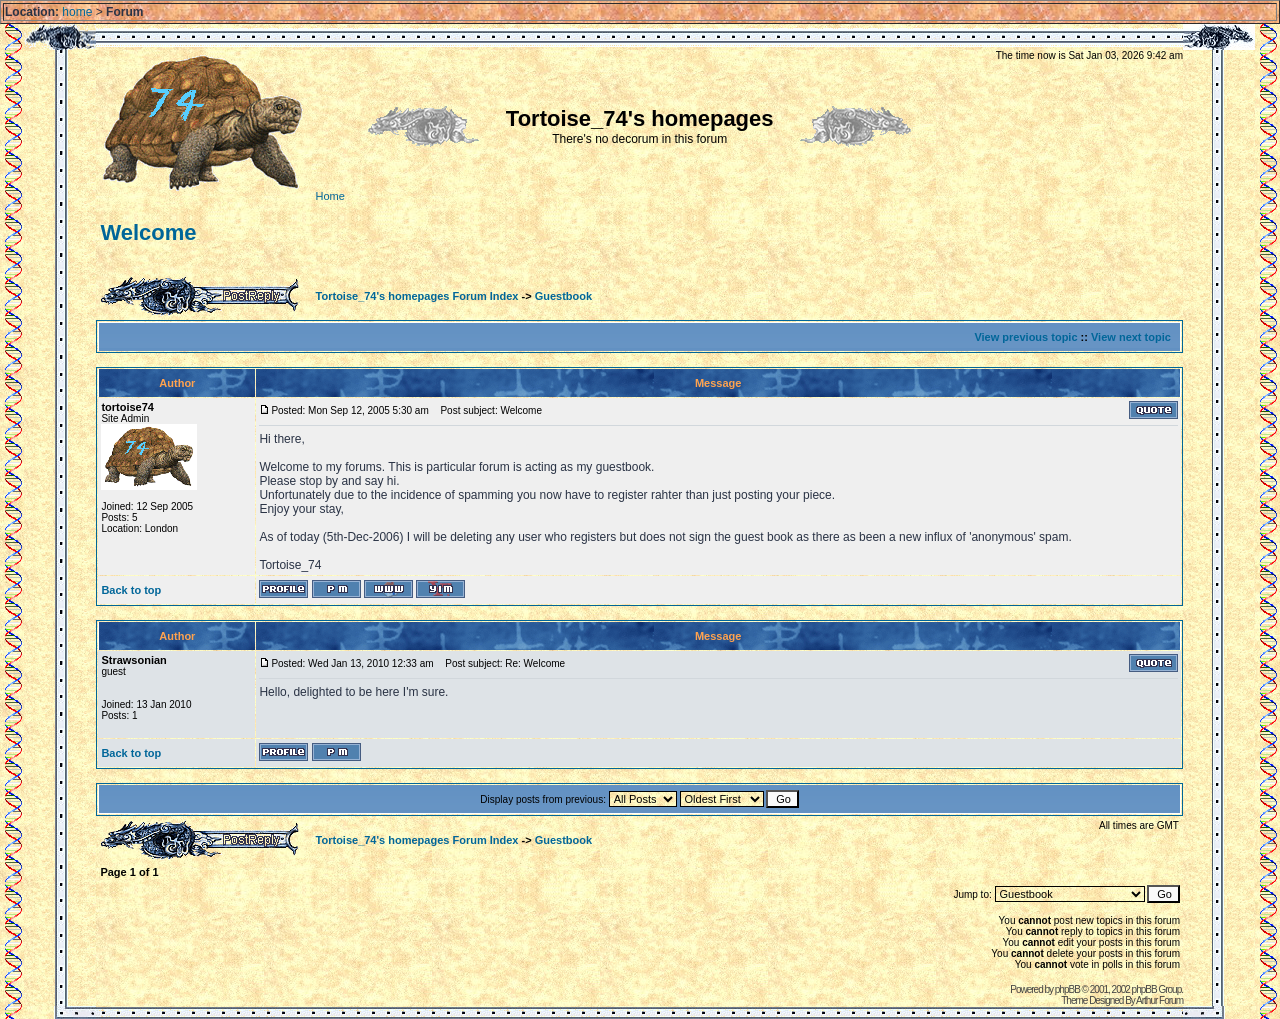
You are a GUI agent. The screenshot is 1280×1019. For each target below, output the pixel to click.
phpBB (1067, 989)
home (77, 12)
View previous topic (1025, 337)
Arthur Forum (1159, 1000)
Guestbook (563, 296)
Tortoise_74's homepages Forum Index (417, 296)
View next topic (1131, 337)
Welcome (148, 232)
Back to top (131, 590)
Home (220, 196)
